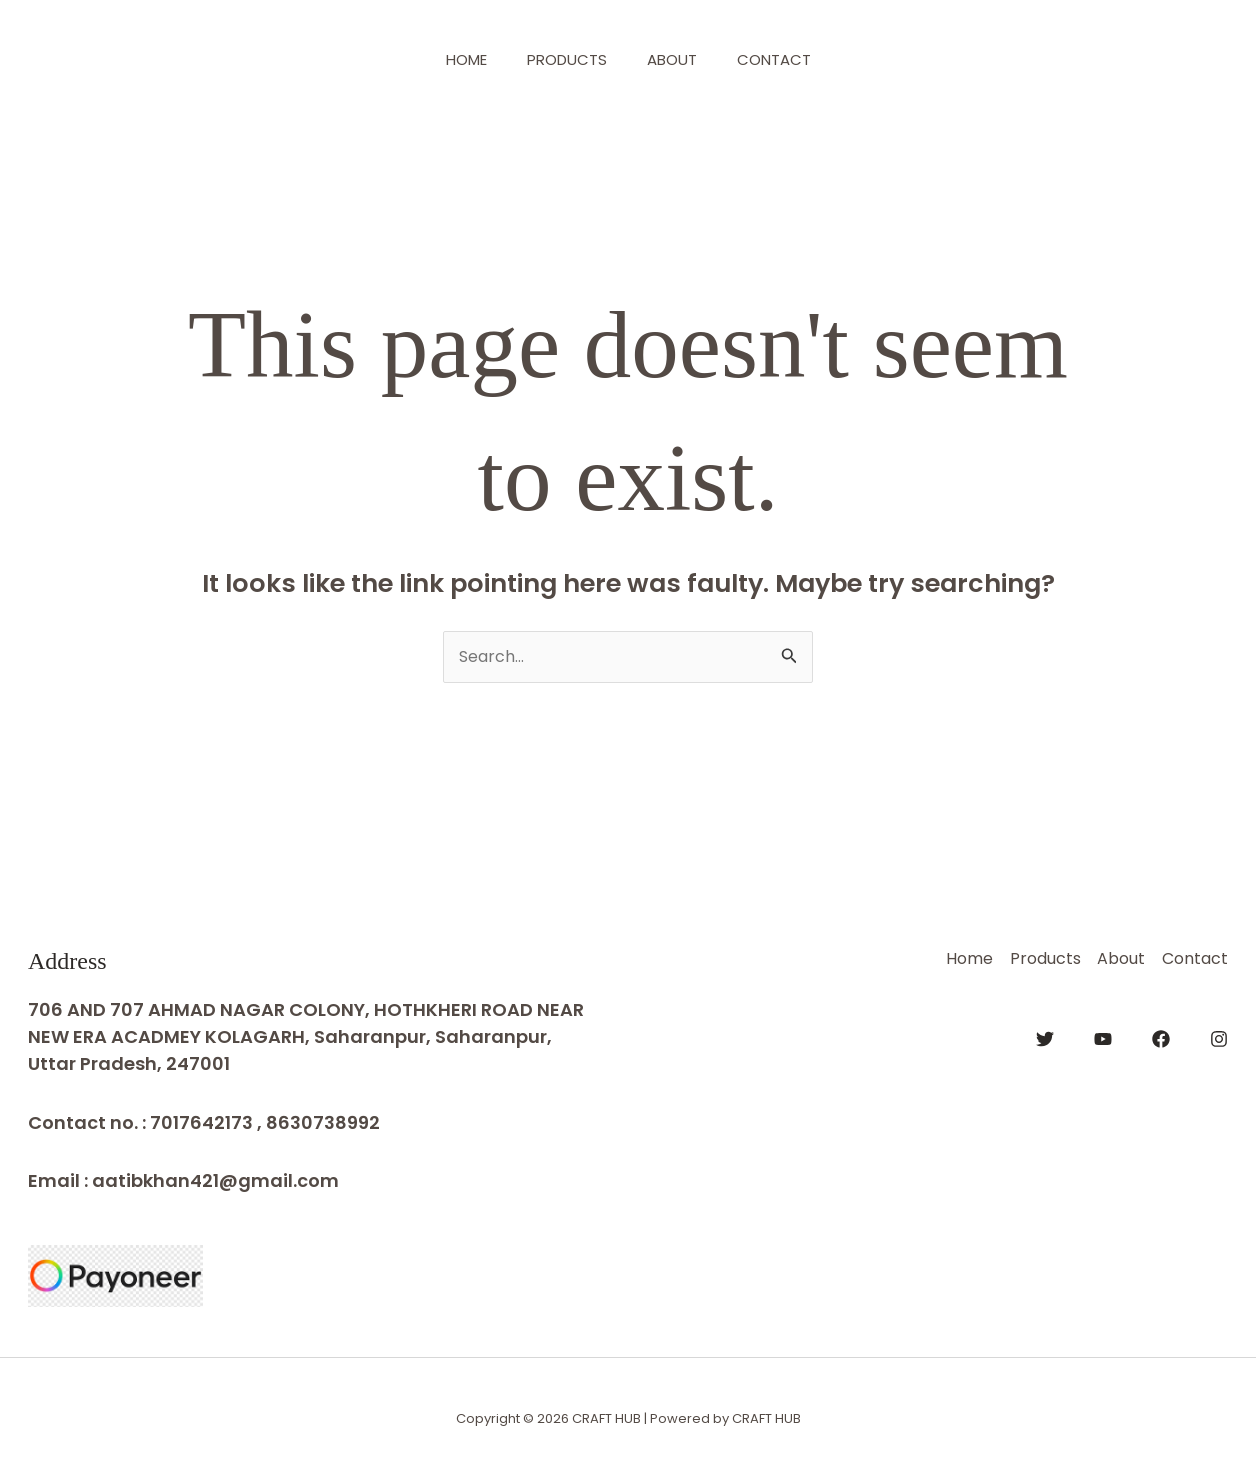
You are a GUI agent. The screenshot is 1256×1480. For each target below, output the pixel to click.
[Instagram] (1219, 1036)
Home (451, 59)
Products (562, 59)
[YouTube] (1103, 1036)
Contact (789, 59)
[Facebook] (1161, 1036)
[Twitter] (1045, 1036)
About (677, 59)
